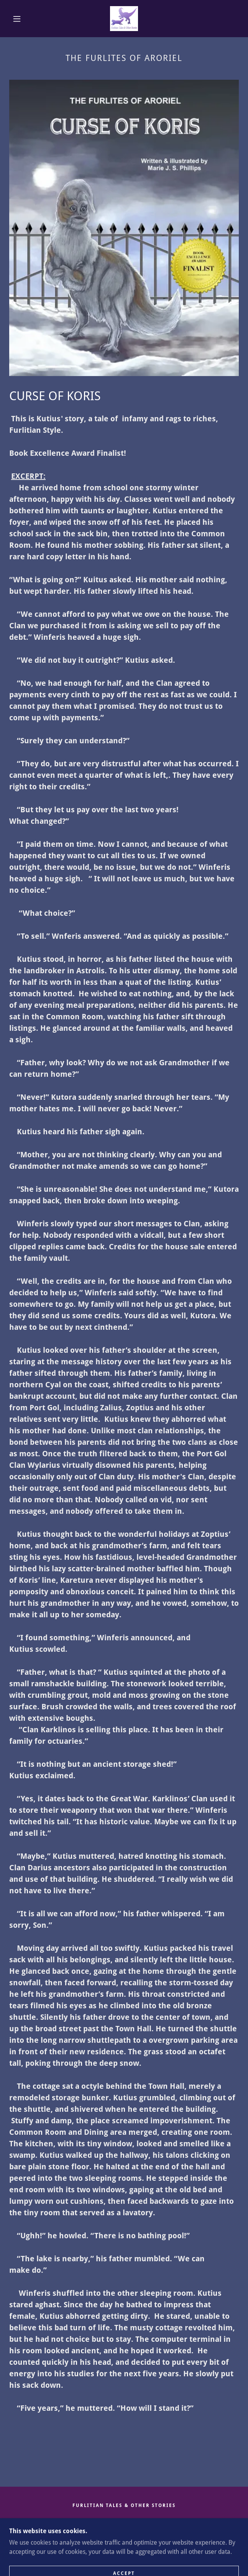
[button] (20, 18)
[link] (124, 18)
